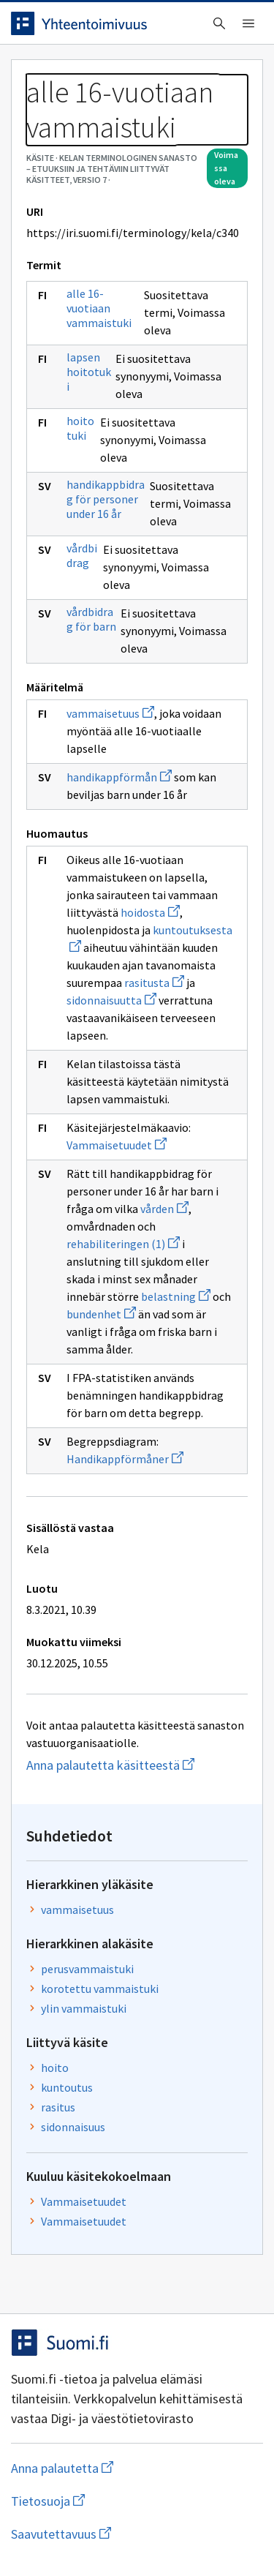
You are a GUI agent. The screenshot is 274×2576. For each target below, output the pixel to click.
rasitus (58, 2107)
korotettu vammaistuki (100, 1988)
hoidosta (150, 912)
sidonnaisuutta (111, 1000)
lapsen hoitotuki (88, 372)
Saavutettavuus (137, 2534)
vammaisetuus (110, 713)
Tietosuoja (119, 2501)
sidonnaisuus (73, 2126)
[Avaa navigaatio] (248, 23)
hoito (55, 2067)
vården (164, 1208)
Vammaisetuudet (116, 1145)
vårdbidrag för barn (91, 619)
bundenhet (101, 1314)
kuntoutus (67, 2087)
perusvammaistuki (87, 1968)
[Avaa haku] (219, 23)
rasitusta (154, 982)
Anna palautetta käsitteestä (137, 1765)
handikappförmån (119, 777)
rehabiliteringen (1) (123, 1243)
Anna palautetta (120, 2468)
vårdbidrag (81, 555)
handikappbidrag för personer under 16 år (105, 499)
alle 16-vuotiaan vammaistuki (99, 308)
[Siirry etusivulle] (108, 23)
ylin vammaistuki (83, 2008)
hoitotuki (80, 428)
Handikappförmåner (124, 1459)
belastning (175, 1296)
